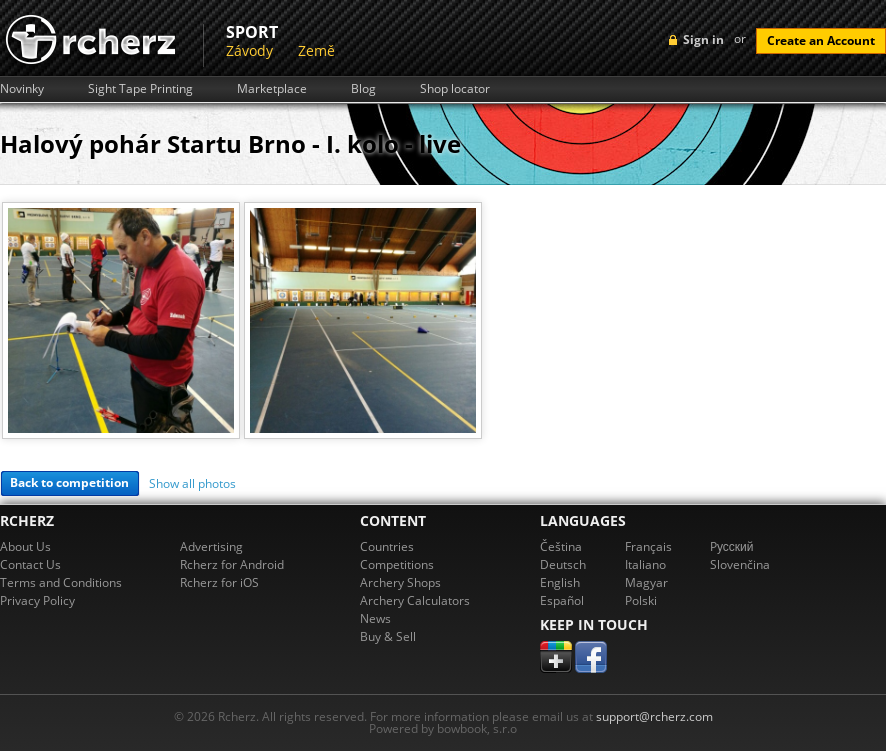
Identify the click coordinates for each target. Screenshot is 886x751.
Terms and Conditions (61, 582)
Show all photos (192, 483)
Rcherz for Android (232, 564)
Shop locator (455, 89)
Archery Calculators (415, 600)
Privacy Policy (37, 600)
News (375, 618)
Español (562, 600)
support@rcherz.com (654, 716)
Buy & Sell (388, 636)
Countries (387, 546)
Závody (249, 50)
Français (648, 546)
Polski (641, 600)
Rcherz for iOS (219, 582)
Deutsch (563, 564)
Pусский (732, 546)
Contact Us (30, 564)
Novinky (22, 89)
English (560, 582)
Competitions (397, 564)
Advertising (211, 546)
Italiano (645, 564)
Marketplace (272, 89)
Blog (363, 89)
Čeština (561, 546)
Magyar (646, 582)
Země (316, 50)
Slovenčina (740, 564)
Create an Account (821, 40)
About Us (25, 546)
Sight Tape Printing (140, 89)
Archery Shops (400, 582)
